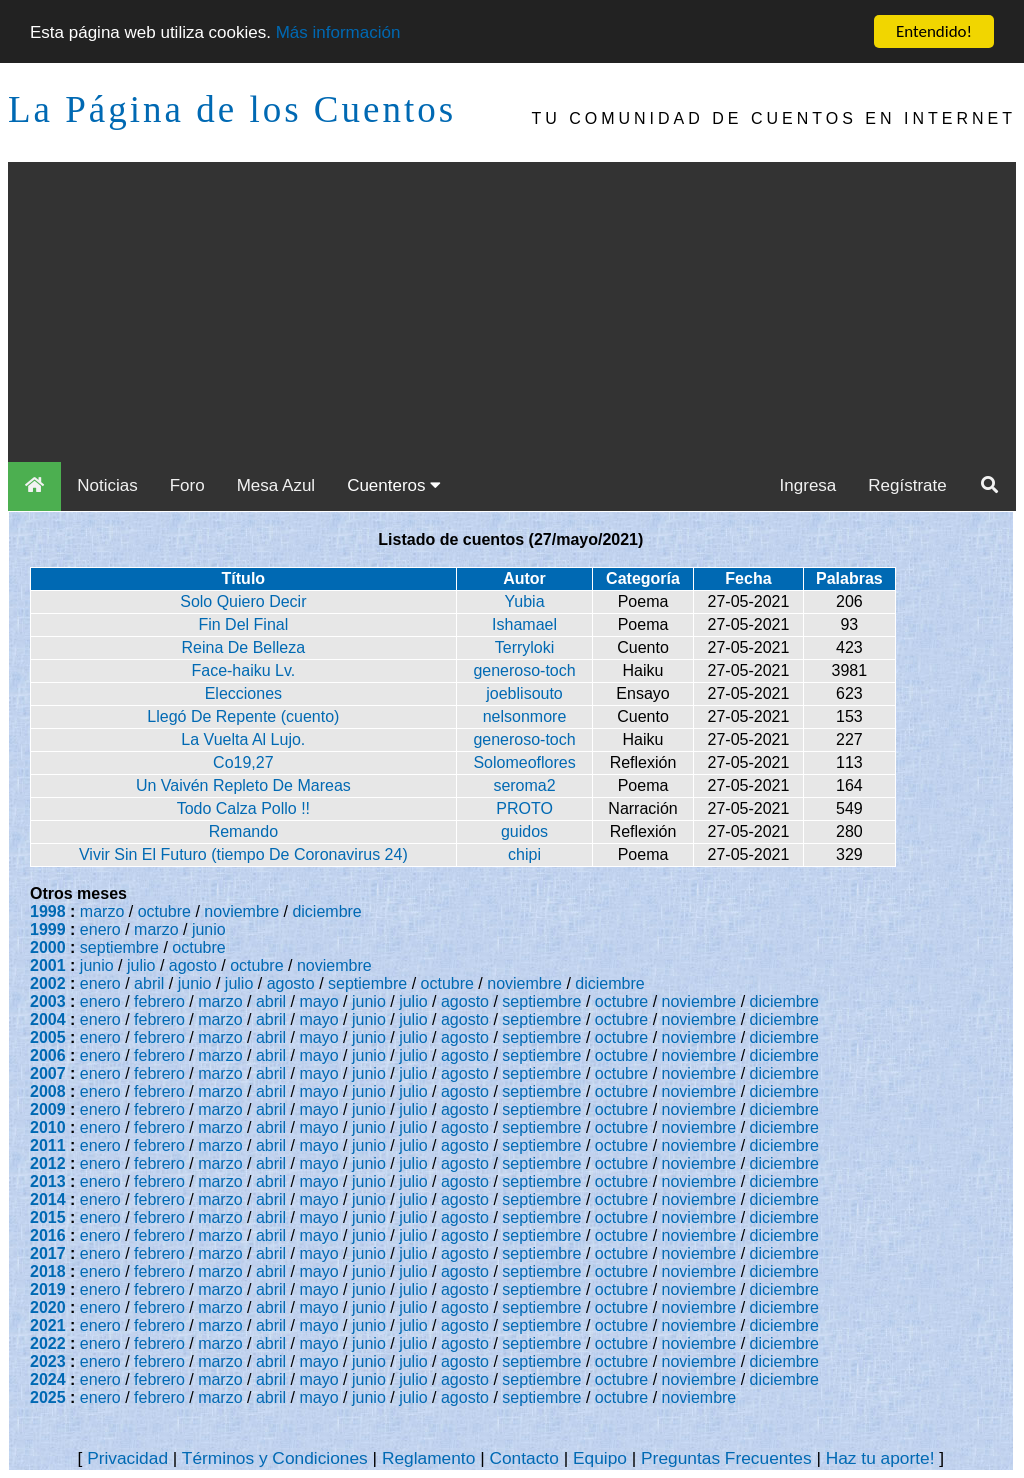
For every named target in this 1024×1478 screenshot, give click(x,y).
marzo (102, 911)
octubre (164, 911)
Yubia (525, 601)
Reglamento (428, 1458)
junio (209, 929)
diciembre (326, 911)
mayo (319, 1001)
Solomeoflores (524, 762)
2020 (48, 1307)
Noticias (107, 485)
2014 (48, 1199)
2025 (48, 1397)
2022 (48, 1343)
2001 (48, 965)
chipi (524, 854)
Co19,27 (243, 762)
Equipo (600, 1458)
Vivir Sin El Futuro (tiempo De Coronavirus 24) (243, 854)
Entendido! (934, 31)
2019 (48, 1289)
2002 (48, 983)
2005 (48, 1037)
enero (100, 929)
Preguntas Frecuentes (726, 1458)
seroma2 (524, 785)
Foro (187, 485)
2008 (48, 1091)
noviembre (241, 911)
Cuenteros (394, 485)
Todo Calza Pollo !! (243, 808)
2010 (48, 1127)
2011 (48, 1145)
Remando (243, 831)
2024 (48, 1379)
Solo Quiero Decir (243, 601)
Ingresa (808, 485)
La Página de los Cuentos (232, 109)
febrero (159, 1001)
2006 (48, 1055)
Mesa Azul (276, 485)
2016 (48, 1235)
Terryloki (525, 647)
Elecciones (243, 693)
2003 (48, 1001)
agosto (193, 965)
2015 (48, 1217)
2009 (48, 1109)
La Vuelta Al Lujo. (243, 739)
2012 (48, 1163)
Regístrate (907, 485)
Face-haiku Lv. (243, 670)
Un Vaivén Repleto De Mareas (243, 785)
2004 (48, 1019)
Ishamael (524, 624)
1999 (48, 929)
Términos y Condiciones (275, 1458)
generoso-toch (524, 670)
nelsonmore (525, 716)
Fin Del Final (243, 624)
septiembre (119, 947)
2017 (48, 1253)
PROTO (524, 808)
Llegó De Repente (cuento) (243, 716)
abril (149, 983)
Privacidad (127, 1458)
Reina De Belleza (244, 647)
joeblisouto (524, 693)
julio (141, 965)
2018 (48, 1271)
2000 (48, 947)
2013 (48, 1181)
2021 (48, 1325)
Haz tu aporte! (880, 1458)
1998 (48, 911)
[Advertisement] (512, 312)
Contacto (523, 1458)
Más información (338, 32)
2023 (48, 1361)
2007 (48, 1073)
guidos (524, 831)
